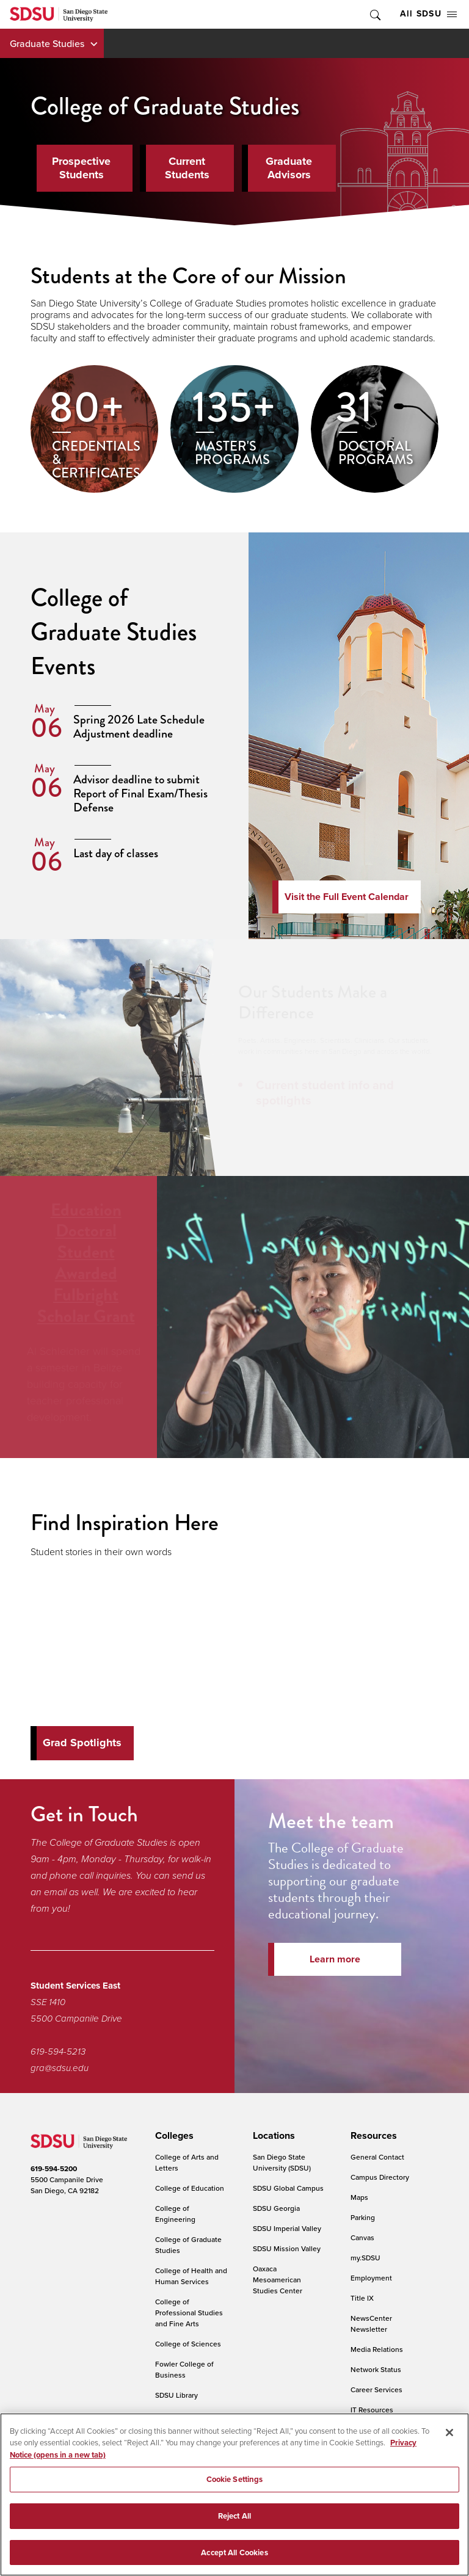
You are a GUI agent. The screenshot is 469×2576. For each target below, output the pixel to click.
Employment (371, 2278)
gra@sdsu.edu (60, 2068)
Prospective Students (81, 168)
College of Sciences (188, 2343)
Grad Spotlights (82, 1743)
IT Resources (372, 2409)
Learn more (335, 1959)
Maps (359, 2197)
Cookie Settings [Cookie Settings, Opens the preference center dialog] (234, 2488)
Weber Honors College (179, 2420)
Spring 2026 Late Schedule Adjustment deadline (139, 726)
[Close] (449, 2441)
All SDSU (428, 13)
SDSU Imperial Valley (287, 2228)
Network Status (376, 2369)
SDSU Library (176, 2395)
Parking (363, 2217)
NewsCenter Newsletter (371, 2323)
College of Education (189, 2188)
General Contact (377, 2157)
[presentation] (172, 2135)
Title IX (362, 2298)
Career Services (376, 2389)
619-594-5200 (54, 2168)
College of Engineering (175, 2213)
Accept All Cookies (234, 2561)
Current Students (187, 168)
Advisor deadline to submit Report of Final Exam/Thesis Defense (140, 793)
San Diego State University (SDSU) (282, 2162)
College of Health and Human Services (191, 2276)
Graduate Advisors (289, 168)
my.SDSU (365, 2257)
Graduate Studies (47, 43)
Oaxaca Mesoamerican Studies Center (277, 2279)
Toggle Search (374, 14)
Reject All (234, 2524)
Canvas (362, 2237)
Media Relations (377, 2349)
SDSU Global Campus (288, 2188)
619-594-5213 (58, 2051)
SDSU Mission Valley (287, 2248)
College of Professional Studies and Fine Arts (189, 2312)
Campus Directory (380, 2177)
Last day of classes (115, 853)
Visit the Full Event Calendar (347, 897)
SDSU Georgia (276, 2208)
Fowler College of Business (184, 2369)
